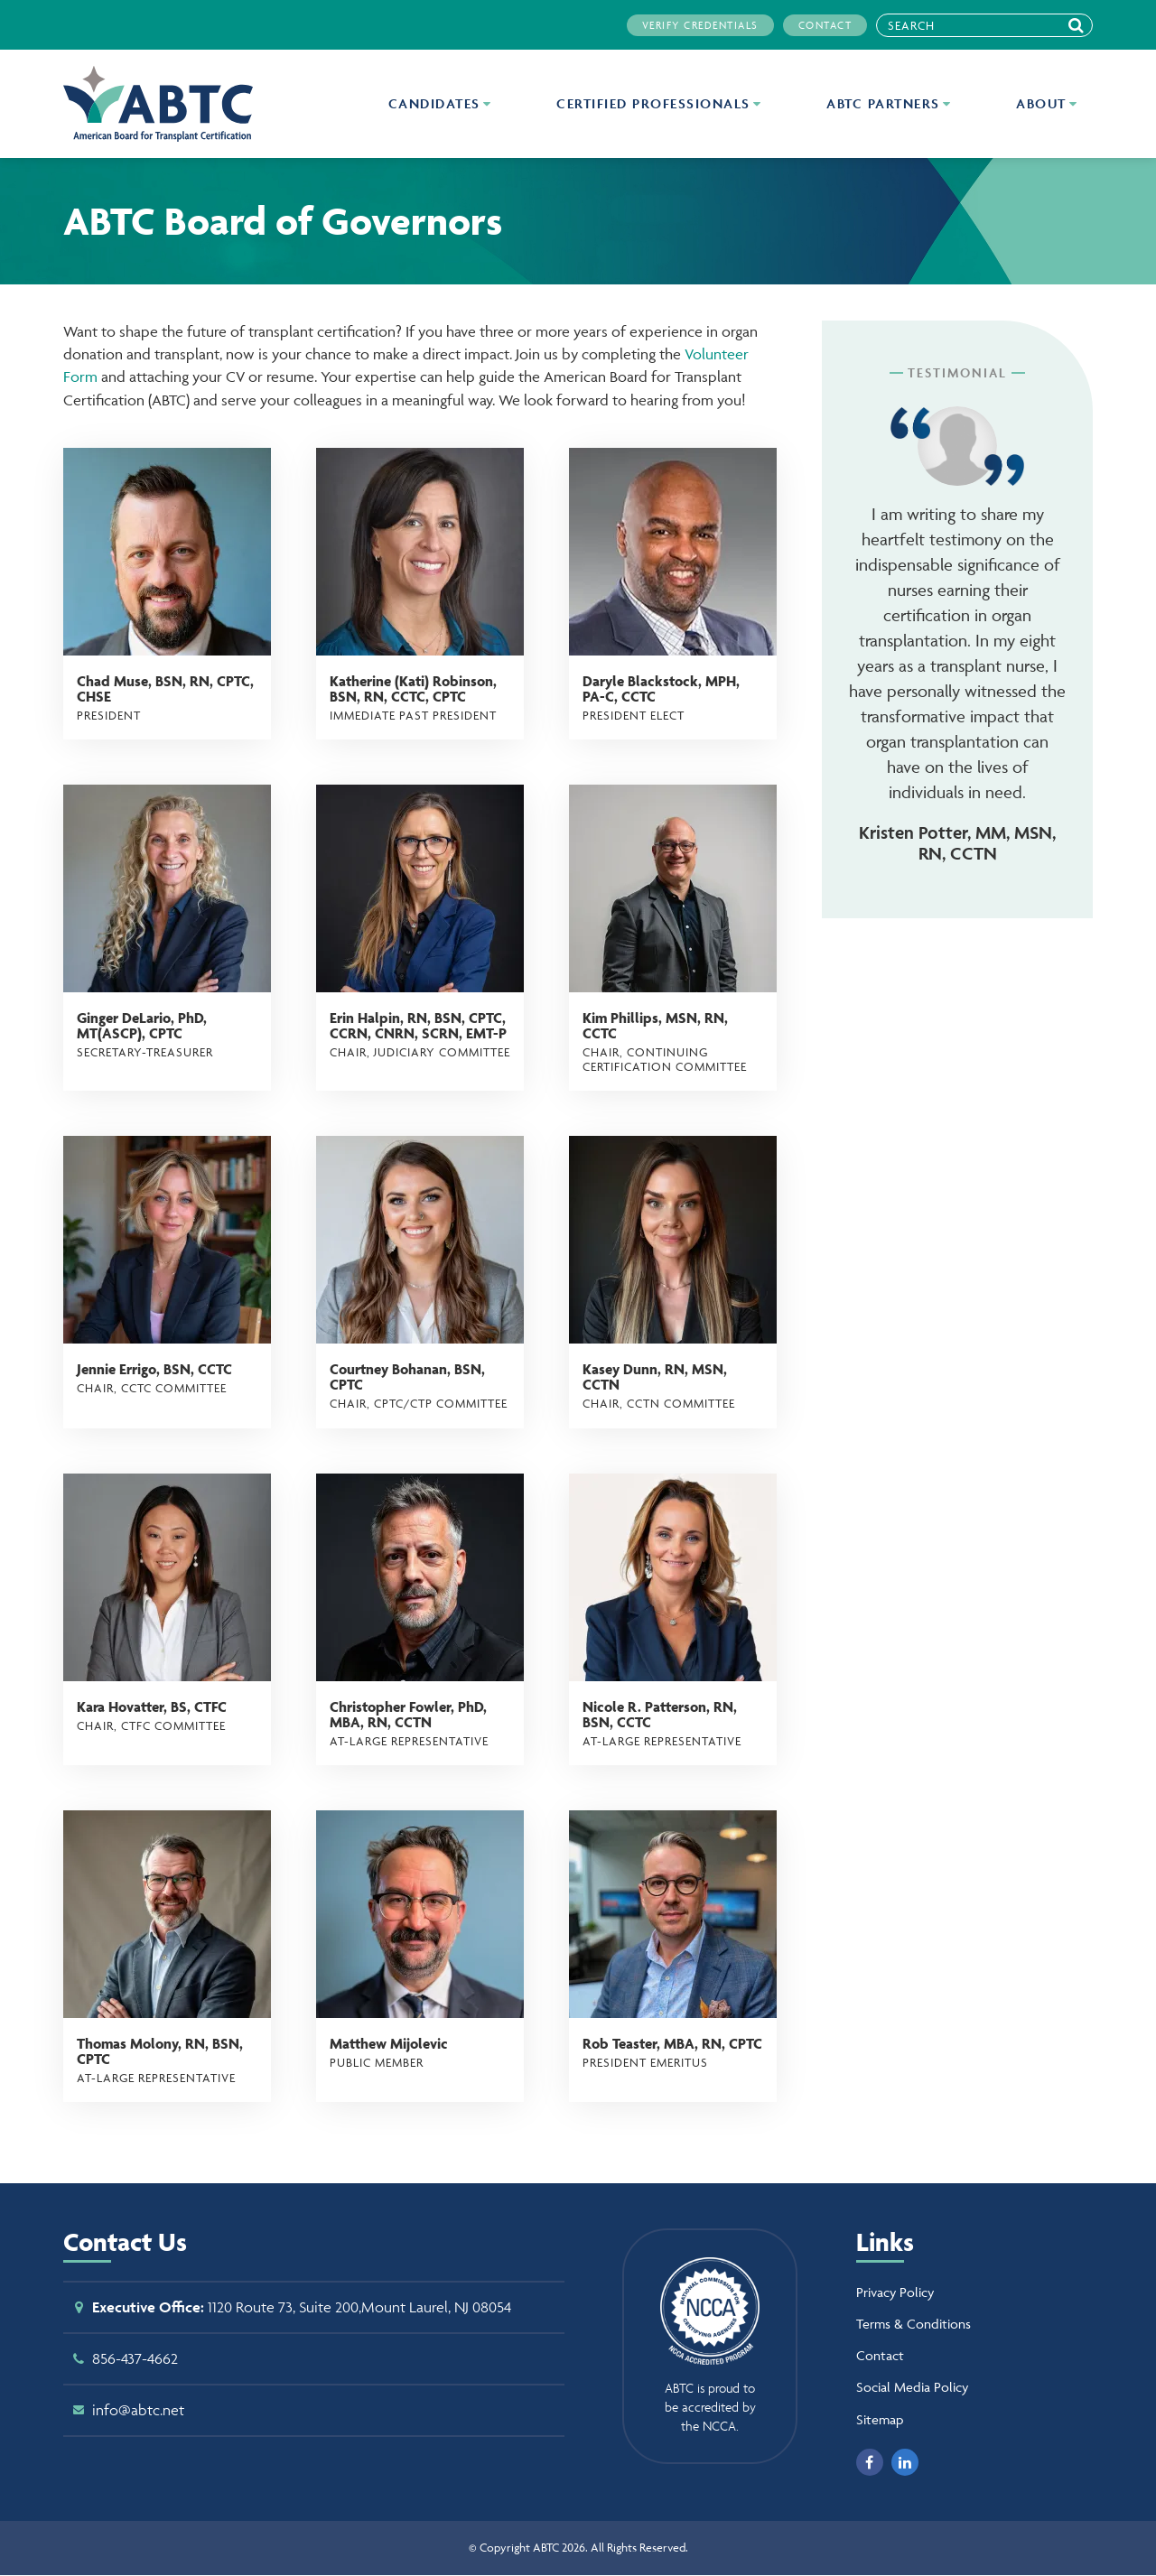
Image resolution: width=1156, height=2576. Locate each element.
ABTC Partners (885, 103)
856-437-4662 (135, 2358)
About (1043, 103)
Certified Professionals (655, 103)
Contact (825, 25)
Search (1081, 25)
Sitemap (879, 2419)
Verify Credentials (700, 25)
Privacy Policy (895, 2292)
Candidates (437, 103)
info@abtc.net (138, 2410)
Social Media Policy (912, 2386)
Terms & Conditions (913, 2323)
